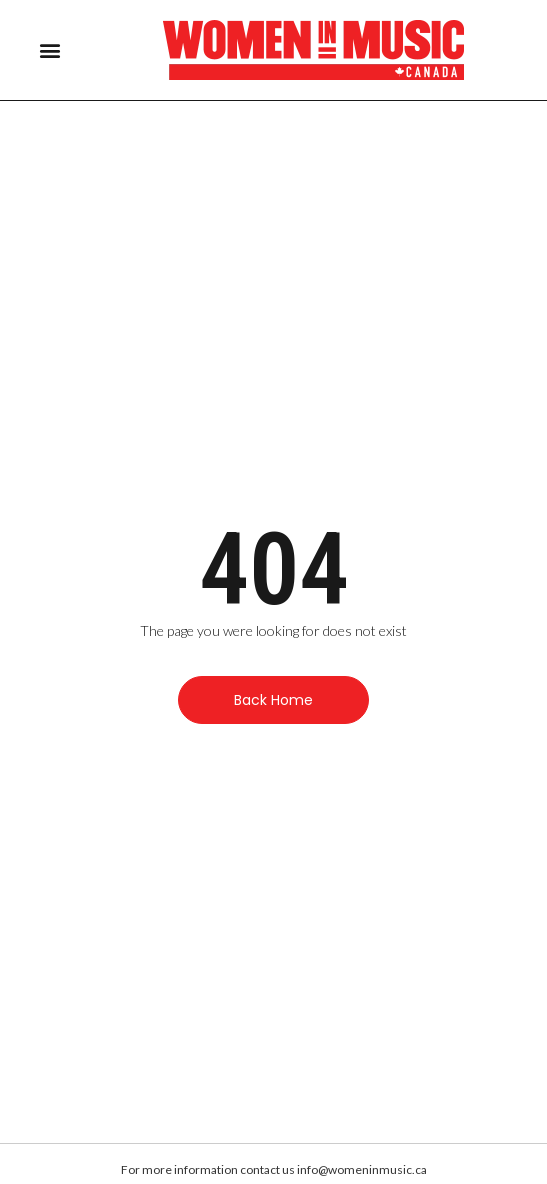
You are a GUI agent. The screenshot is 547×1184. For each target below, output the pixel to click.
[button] (49, 50)
